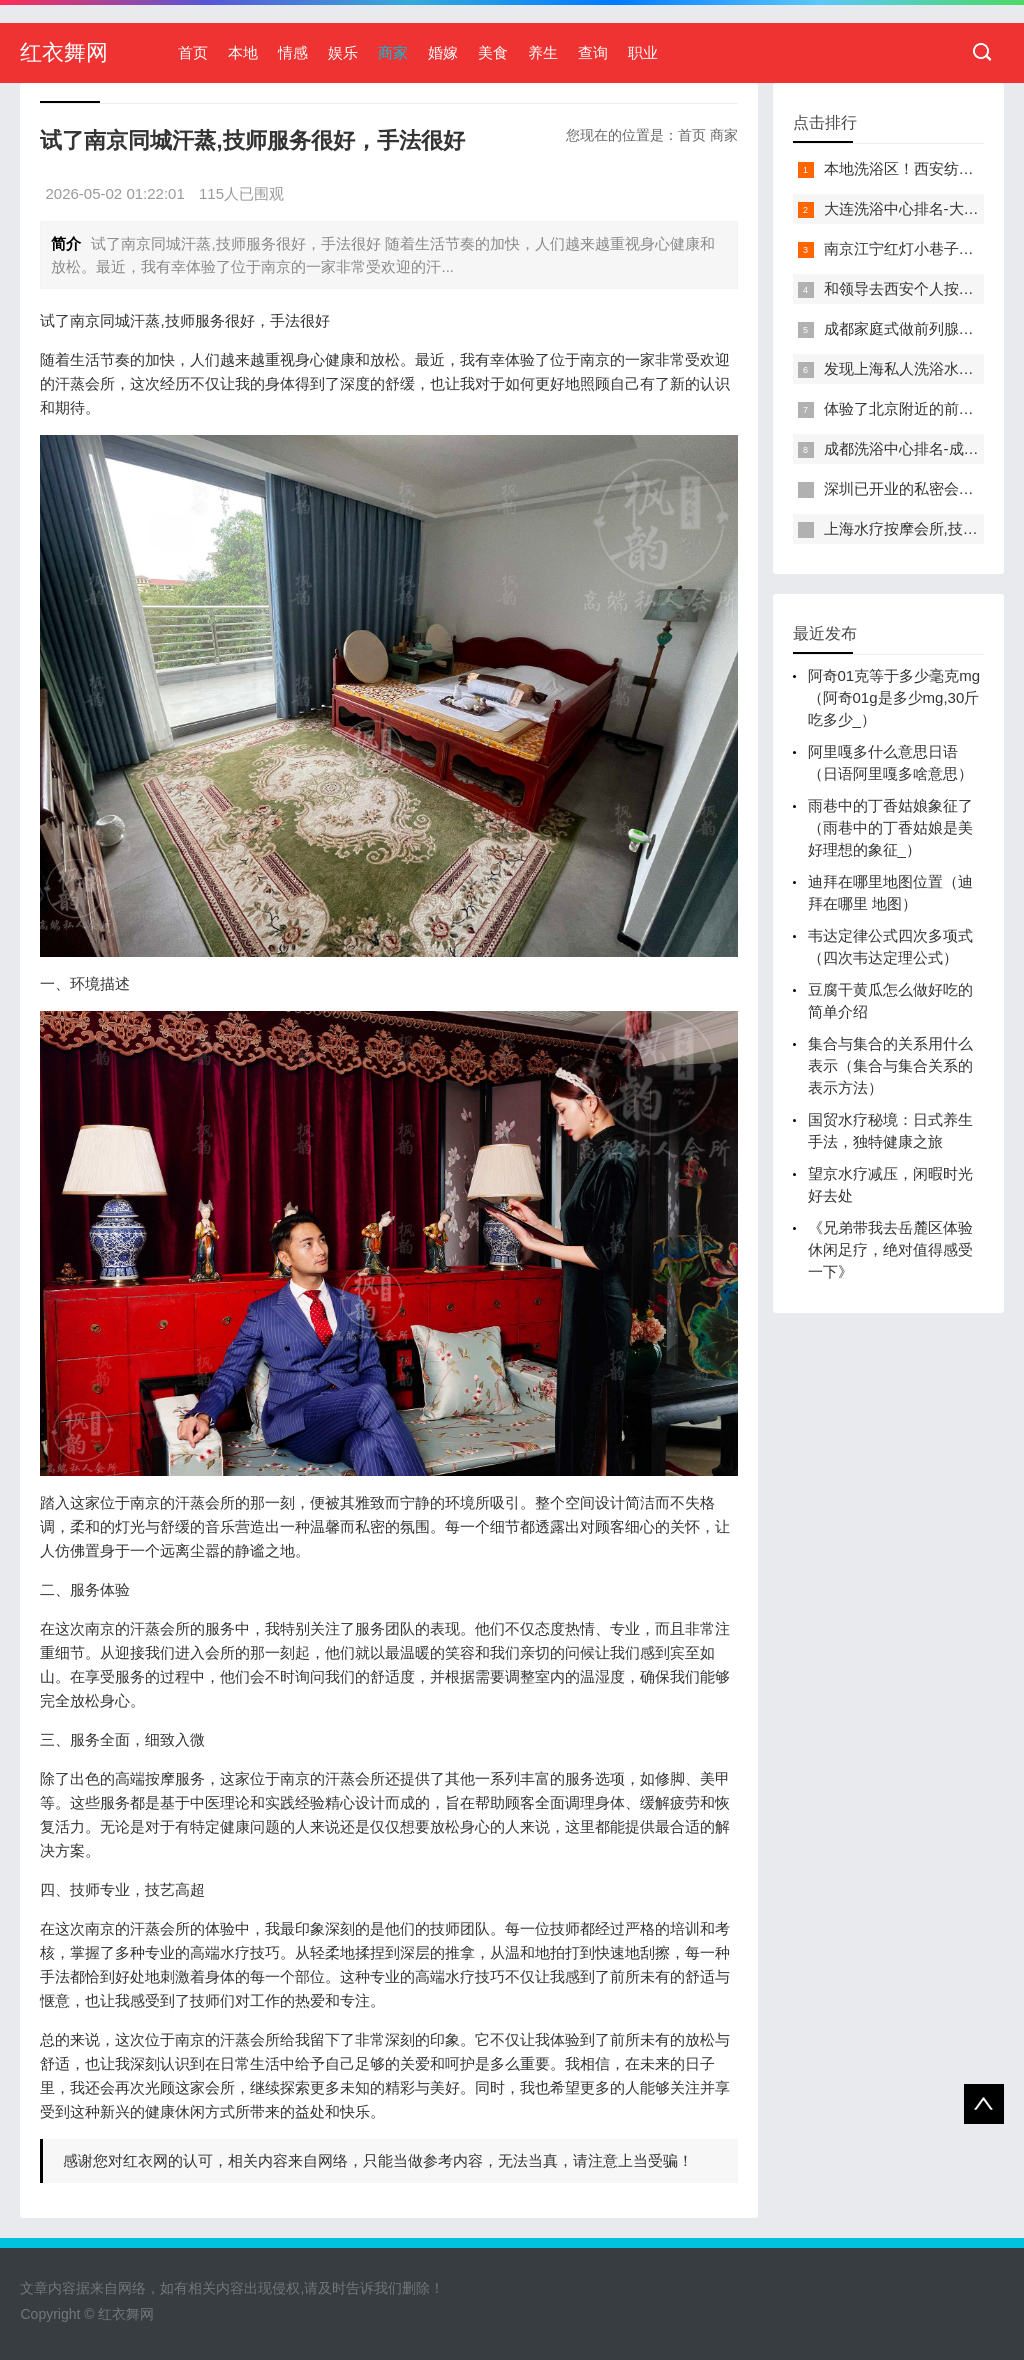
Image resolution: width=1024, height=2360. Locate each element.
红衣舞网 (64, 52)
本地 (243, 52)
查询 (593, 52)
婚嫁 (443, 52)
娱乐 (343, 52)
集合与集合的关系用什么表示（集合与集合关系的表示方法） (890, 1065)
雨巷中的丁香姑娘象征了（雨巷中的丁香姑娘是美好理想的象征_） (890, 827)
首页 (193, 52)
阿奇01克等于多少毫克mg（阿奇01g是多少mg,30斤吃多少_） (894, 697)
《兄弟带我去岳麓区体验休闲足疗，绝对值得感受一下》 (890, 1249)
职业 (643, 52)
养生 (543, 52)
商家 (393, 52)
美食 (493, 52)
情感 (293, 52)
